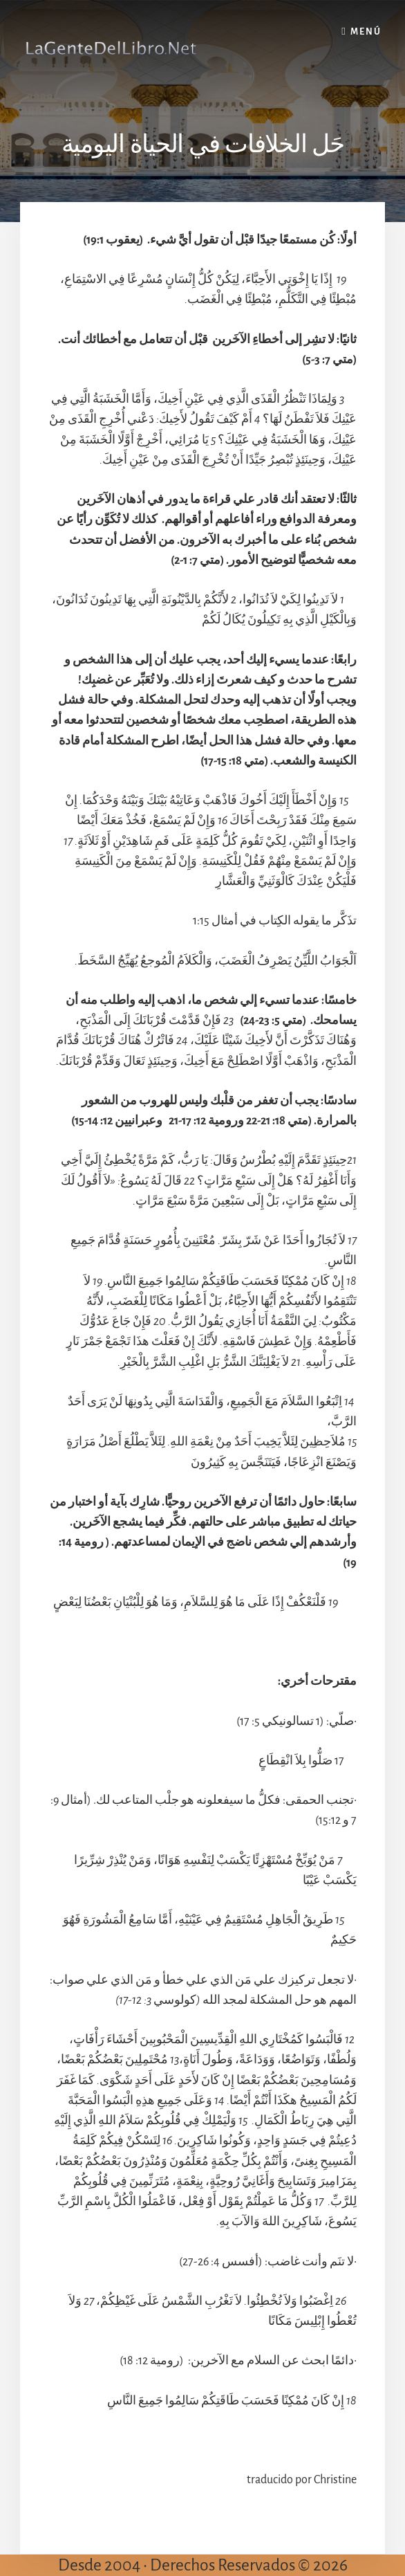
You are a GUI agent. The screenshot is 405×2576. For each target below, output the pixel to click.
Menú (366, 32)
